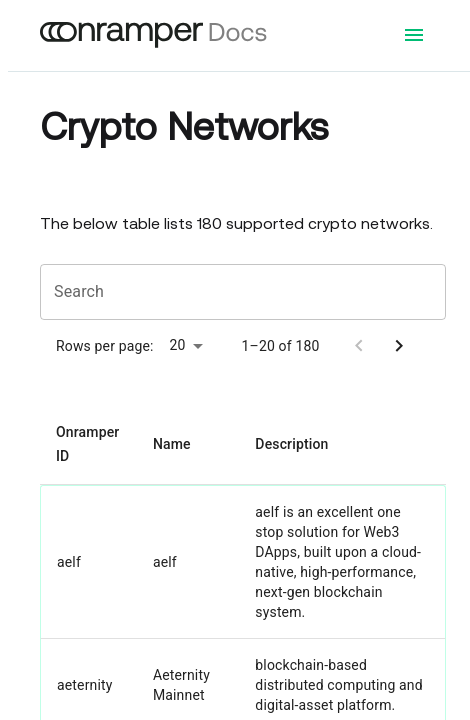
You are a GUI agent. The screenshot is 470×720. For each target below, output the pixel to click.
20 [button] (178, 345)
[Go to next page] (399, 346)
